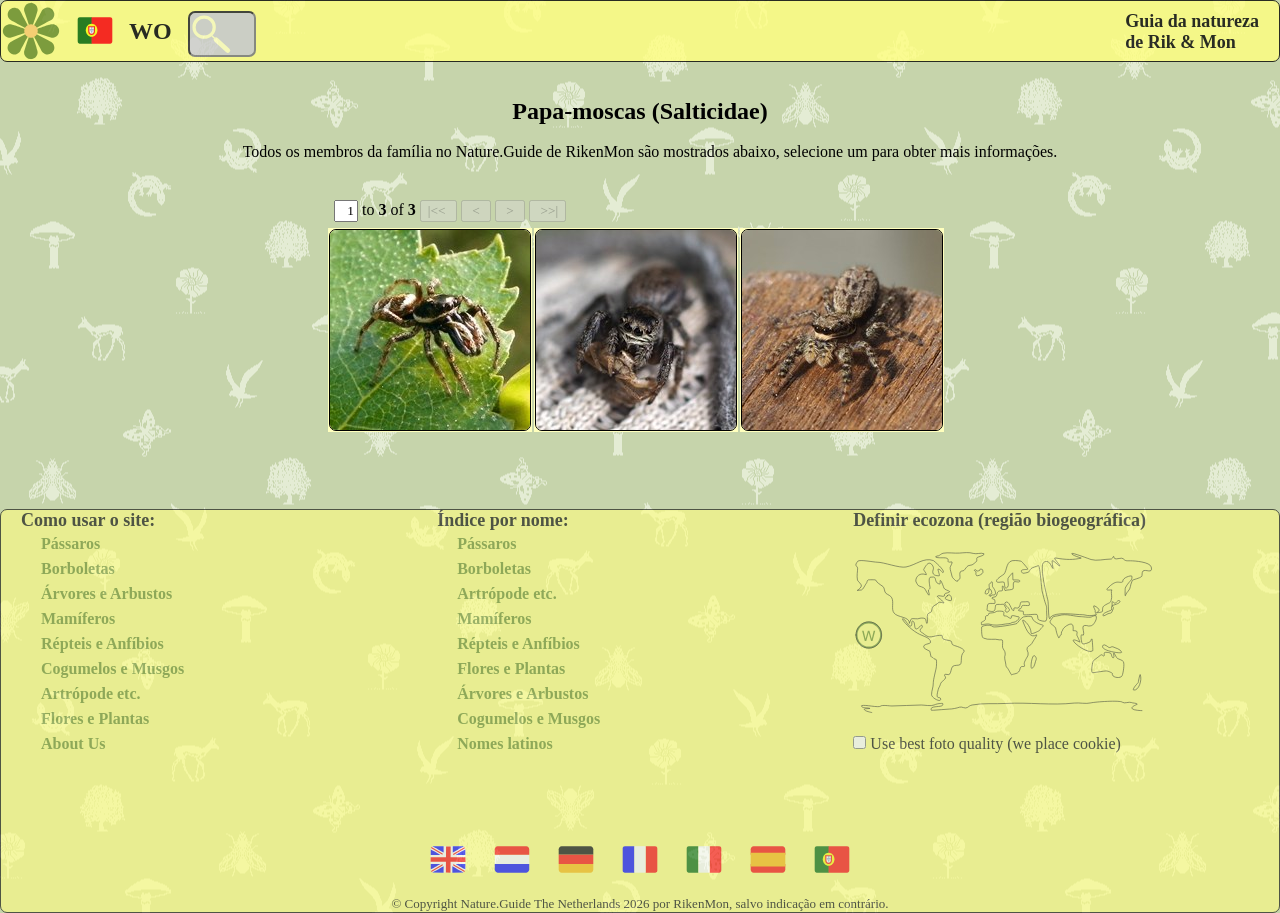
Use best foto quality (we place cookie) (993, 743)
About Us (73, 743)
